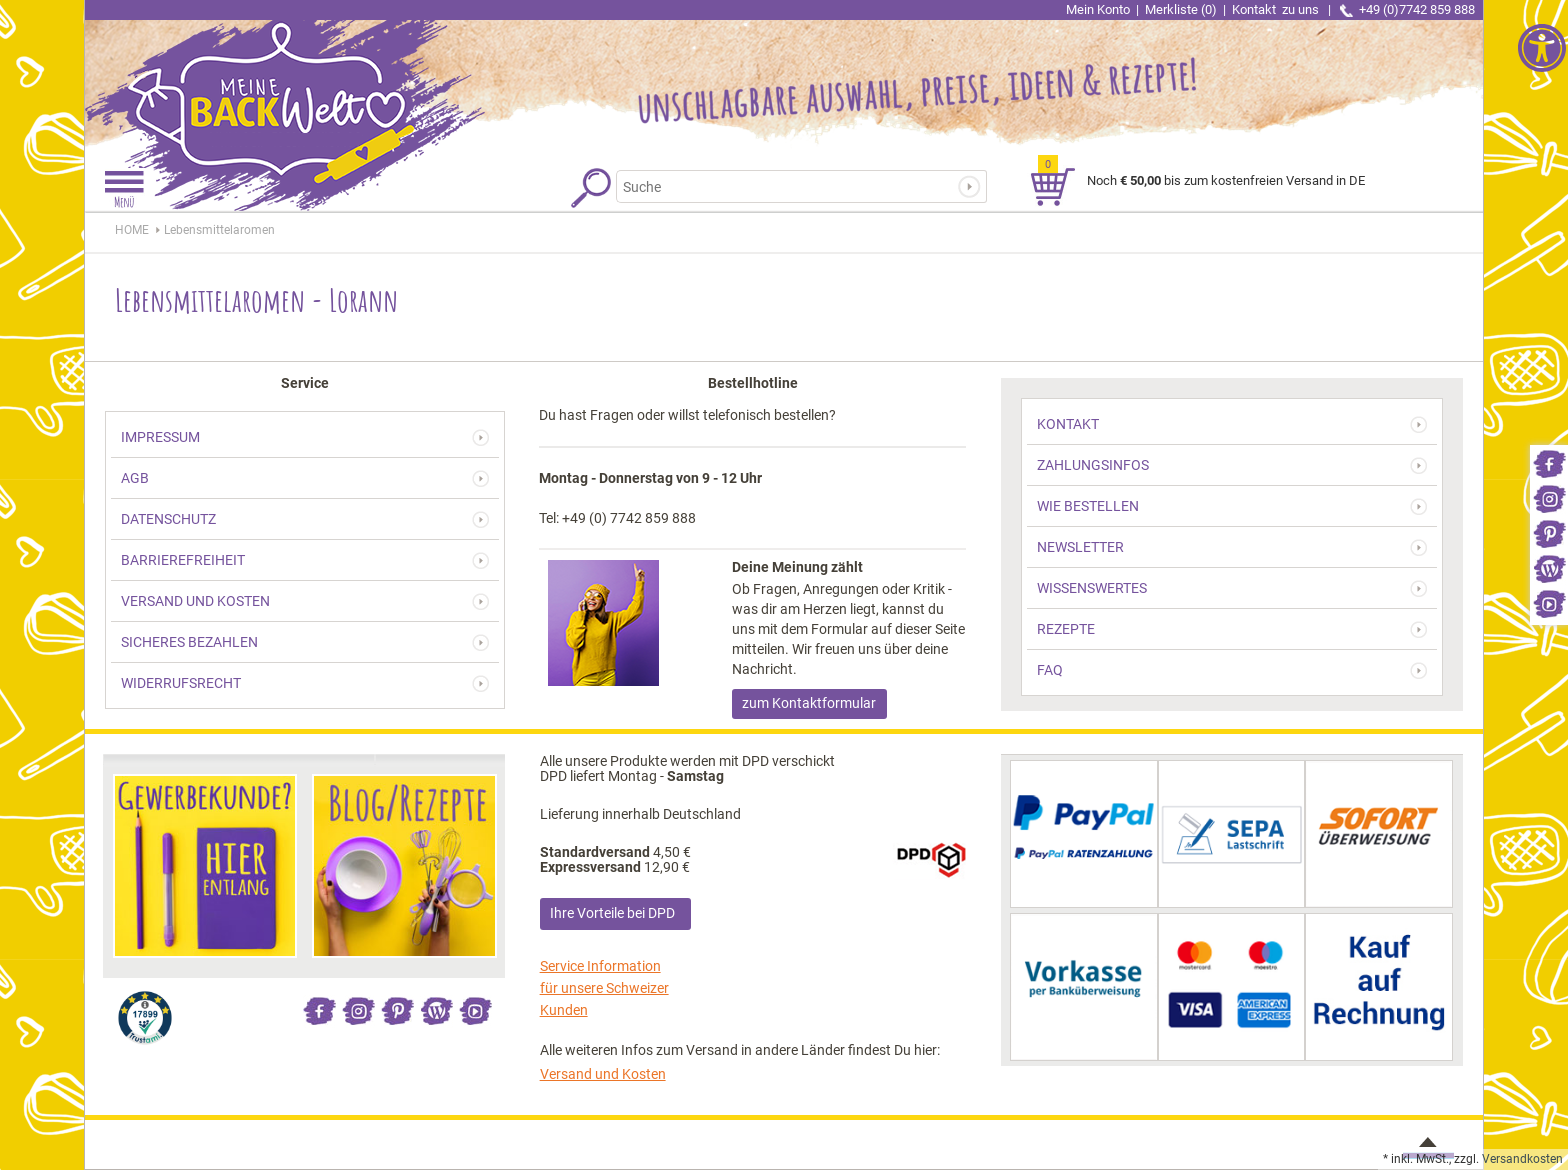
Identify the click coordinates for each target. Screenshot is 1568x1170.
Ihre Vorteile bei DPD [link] (612, 913)
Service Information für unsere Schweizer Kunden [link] (604, 988)
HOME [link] (132, 230)
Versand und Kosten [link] (603, 1074)
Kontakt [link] (1277, 9)
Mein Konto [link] (1098, 9)
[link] (1549, 462)
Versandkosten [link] (1522, 1159)
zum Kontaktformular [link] (809, 703)
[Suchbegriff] (788, 186)
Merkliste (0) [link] (1181, 9)
